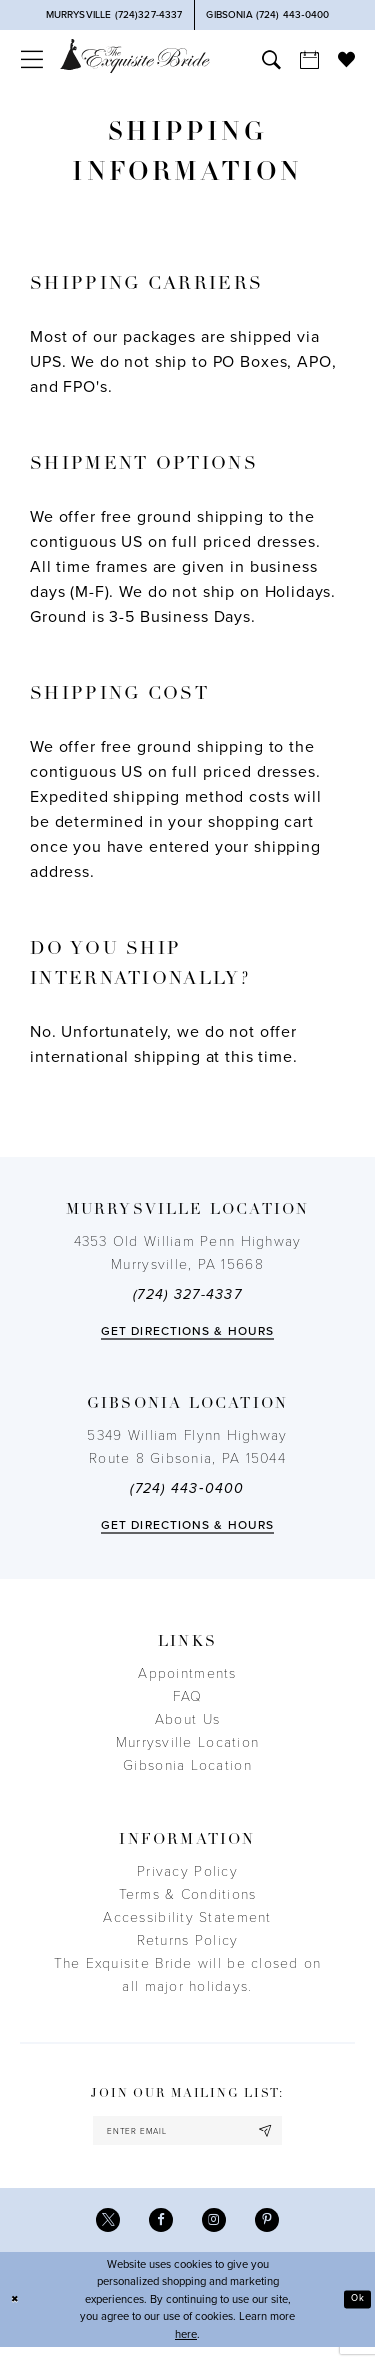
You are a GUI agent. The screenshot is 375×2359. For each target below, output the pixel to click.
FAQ (188, 1696)
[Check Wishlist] (346, 59)
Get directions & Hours (187, 1331)
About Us (187, 1719)
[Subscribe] (283, 2133)
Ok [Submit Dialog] (355, 2310)
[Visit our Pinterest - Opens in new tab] (274, 2228)
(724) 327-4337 (187, 1294)
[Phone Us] (114, 15)
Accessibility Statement (187, 1917)
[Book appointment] (309, 59)
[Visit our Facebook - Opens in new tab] (158, 2228)
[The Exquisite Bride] (135, 55)
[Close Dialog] (17, 2311)
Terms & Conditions (188, 1894)
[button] (31, 59)
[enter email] (187, 2133)
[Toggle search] (271, 59)
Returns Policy (188, 1940)
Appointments (187, 1673)
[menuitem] (31, 59)
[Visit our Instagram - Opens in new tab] (216, 2228)
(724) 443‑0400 (187, 1488)
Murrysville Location (187, 1742)
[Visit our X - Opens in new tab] (100, 2228)
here (186, 2345)
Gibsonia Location (187, 1765)
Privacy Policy (187, 1871)
